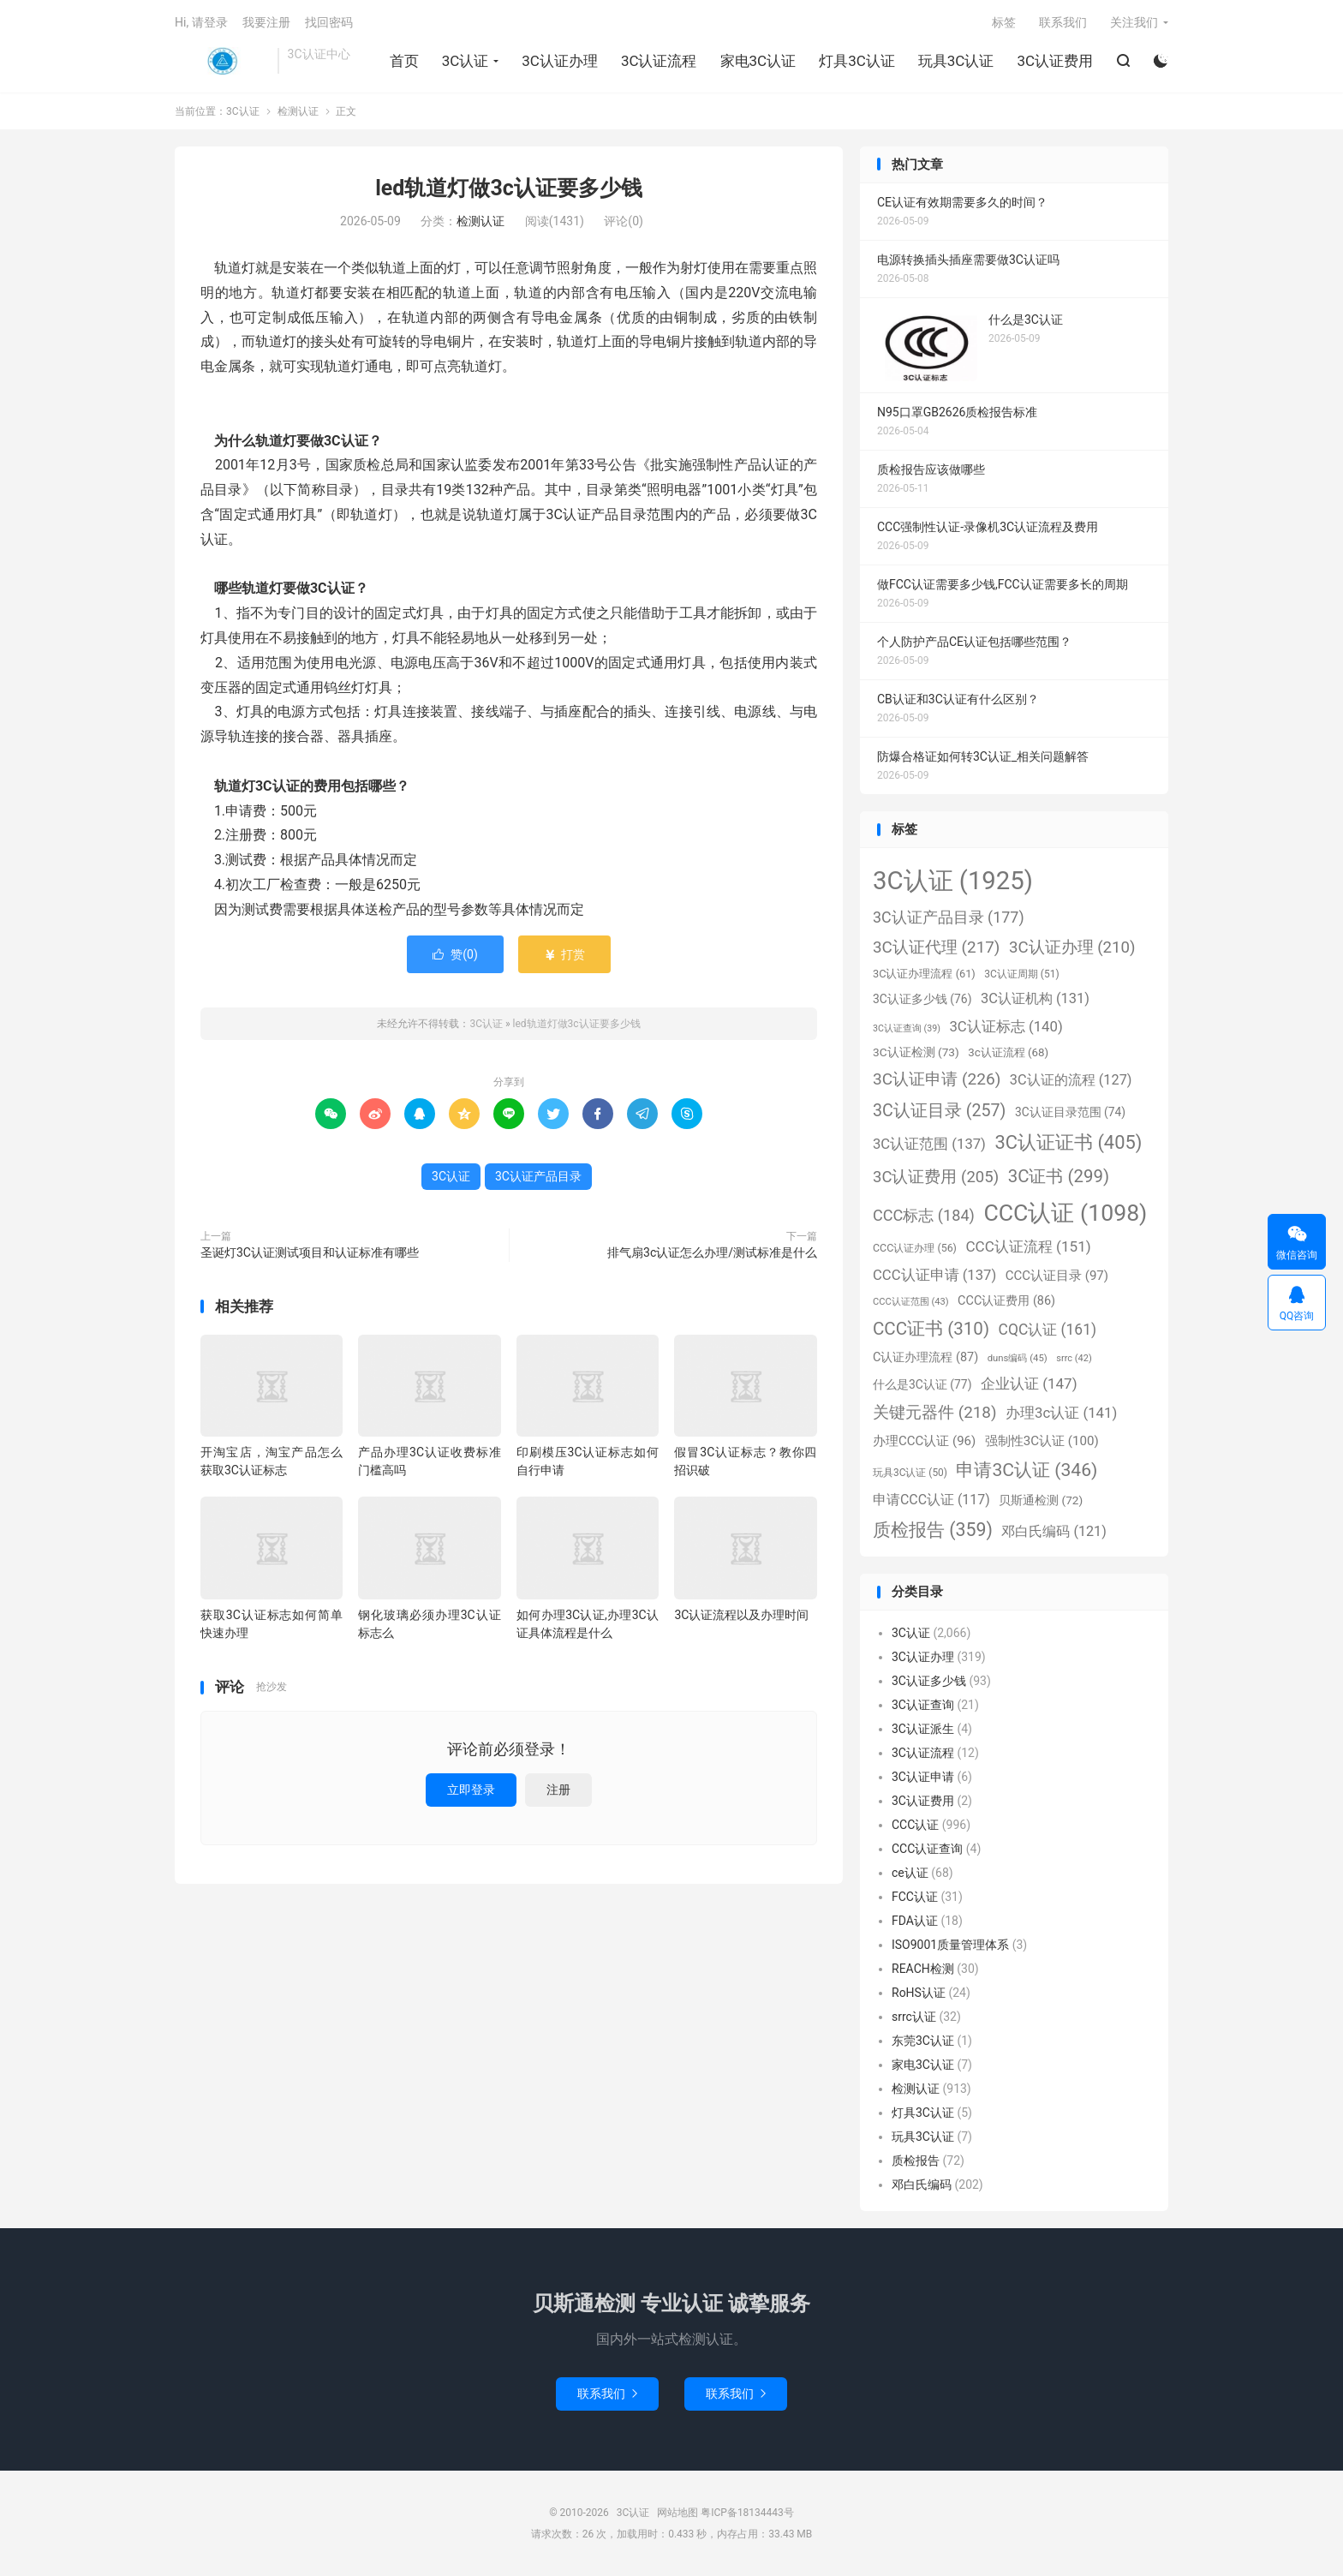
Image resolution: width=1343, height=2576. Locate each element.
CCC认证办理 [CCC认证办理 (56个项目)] (915, 1247)
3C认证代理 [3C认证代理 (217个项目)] (936, 947)
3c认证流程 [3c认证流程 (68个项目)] (1008, 1052)
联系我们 (1063, 22)
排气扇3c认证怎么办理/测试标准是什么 (712, 1252)
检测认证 (298, 111)
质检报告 (916, 2160)
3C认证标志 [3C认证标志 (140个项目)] (1005, 1026)
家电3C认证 (758, 60)
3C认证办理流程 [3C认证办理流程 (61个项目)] (924, 973)
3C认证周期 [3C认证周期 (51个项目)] (1021, 974)
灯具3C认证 (857, 60)
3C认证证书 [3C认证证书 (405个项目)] (1068, 1142)
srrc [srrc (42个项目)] (1073, 1358)
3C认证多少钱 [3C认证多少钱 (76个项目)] (922, 999)
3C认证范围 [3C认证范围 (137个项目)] (929, 1144)
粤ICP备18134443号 (747, 2513)
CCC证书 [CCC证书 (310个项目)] (931, 1328)
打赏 (564, 954)
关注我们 (1134, 22)
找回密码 (329, 22)
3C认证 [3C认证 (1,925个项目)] (953, 880)
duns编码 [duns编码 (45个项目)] (1018, 1358)
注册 (558, 1789)
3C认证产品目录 (538, 1176)
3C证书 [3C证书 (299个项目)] (1058, 1176)
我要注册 (266, 22)
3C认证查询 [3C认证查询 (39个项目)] (906, 1028)
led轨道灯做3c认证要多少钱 (508, 188)
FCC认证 (915, 1897)
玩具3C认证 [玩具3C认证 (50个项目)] (910, 1473)
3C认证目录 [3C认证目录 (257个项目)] (939, 1111)
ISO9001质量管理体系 (950, 1944)
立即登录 (471, 1789)
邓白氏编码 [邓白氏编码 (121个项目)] (1053, 1531)
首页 (404, 60)
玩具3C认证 (956, 60)
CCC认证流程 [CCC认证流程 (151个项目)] (1027, 1246)
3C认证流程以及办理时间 (741, 1615)
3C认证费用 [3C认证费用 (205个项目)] (936, 1177)
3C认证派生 (923, 1729)
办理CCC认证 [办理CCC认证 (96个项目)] (924, 1441)
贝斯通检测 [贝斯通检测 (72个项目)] (1041, 1500)
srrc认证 (914, 2016)
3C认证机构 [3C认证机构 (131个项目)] (1035, 998)
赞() (455, 954)
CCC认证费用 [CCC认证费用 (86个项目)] (1006, 1301)
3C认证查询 (923, 1705)
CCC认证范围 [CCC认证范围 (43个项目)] (911, 1301)
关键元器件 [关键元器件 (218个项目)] (935, 1412)
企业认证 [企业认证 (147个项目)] (1029, 1383)
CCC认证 (915, 1825)
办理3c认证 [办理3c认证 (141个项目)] (1061, 1412)
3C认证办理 (560, 60)
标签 (1004, 22)
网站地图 (677, 2513)
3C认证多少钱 (929, 1681)
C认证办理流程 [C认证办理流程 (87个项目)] (925, 1357)
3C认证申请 (923, 1777)
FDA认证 (915, 1921)
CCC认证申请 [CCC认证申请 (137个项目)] (934, 1275)
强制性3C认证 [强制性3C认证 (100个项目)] (1042, 1441)
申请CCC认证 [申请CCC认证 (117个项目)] (931, 1499)
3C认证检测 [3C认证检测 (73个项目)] (916, 1052)
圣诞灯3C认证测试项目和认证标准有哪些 (309, 1252)
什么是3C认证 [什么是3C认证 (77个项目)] (922, 1384)
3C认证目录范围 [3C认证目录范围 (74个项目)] (1070, 1112)
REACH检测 (923, 1968)
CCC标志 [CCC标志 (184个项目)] (924, 1215)
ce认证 (910, 1873)
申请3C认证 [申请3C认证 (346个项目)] (1026, 1469)
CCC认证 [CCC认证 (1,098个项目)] (1065, 1213)
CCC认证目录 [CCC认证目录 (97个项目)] (1057, 1275)
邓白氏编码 (922, 2184)
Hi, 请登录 (201, 22)
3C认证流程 (659, 60)
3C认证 (222, 61)
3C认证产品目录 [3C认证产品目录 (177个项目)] (948, 917)
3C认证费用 (1055, 60)
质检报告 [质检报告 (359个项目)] (933, 1529)
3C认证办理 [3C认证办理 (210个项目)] (1072, 947)
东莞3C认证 (923, 2040)
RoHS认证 (919, 1992)
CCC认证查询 (927, 1849)
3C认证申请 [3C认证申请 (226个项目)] (936, 1079)
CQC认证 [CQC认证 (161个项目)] (1047, 1329)
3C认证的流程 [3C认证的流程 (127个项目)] (1071, 1080)
